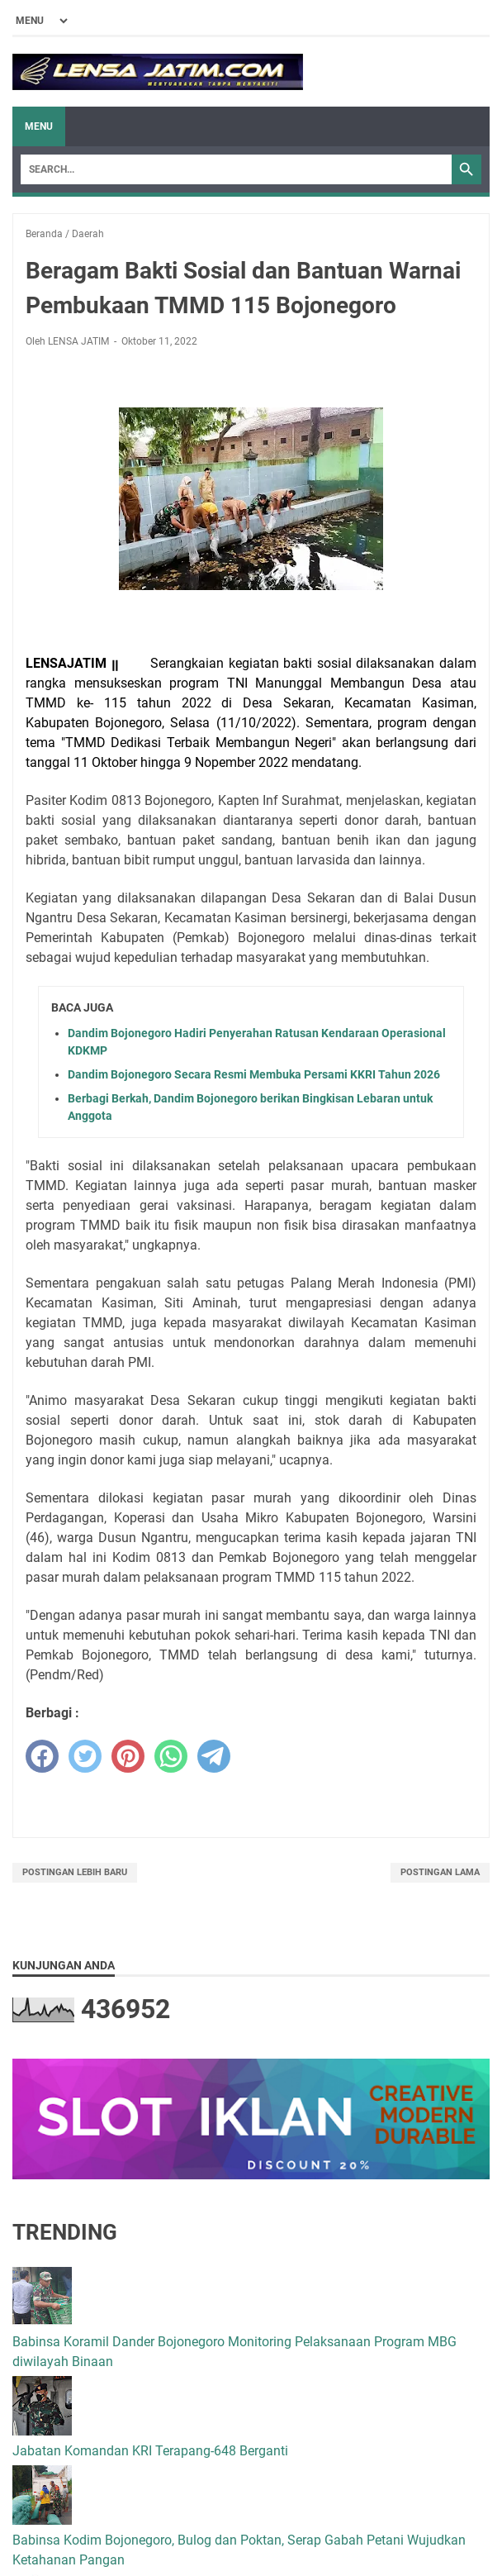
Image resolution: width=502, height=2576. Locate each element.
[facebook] (42, 1756)
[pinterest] (127, 1756)
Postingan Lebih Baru (74, 1872)
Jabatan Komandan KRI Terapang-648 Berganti (150, 2451)
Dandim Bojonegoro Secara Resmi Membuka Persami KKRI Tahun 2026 (254, 1074)
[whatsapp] (170, 1756)
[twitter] (85, 1756)
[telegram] (213, 1756)
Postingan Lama (440, 1872)
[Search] (236, 169)
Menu (39, 126)
